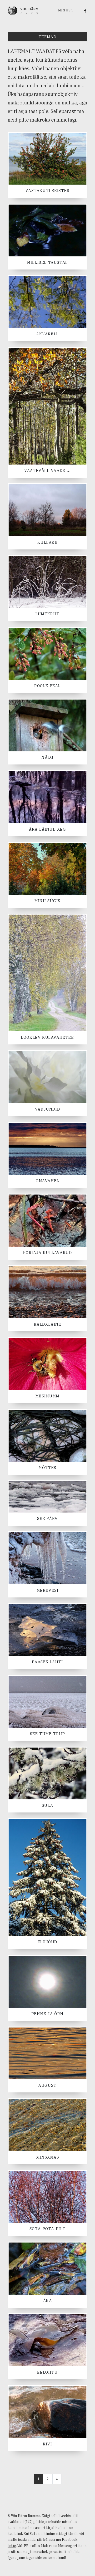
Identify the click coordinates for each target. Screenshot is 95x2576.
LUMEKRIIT (47, 614)
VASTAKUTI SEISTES (47, 190)
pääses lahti (47, 1662)
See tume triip (47, 1733)
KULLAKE (47, 542)
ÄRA (47, 2300)
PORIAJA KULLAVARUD (47, 1252)
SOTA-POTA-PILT (47, 2228)
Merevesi (48, 1590)
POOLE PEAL (47, 685)
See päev (47, 1518)
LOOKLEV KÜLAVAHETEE (47, 1037)
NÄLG (47, 757)
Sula (47, 1805)
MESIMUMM (47, 1396)
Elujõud (47, 1941)
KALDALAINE (47, 1324)
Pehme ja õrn (47, 2013)
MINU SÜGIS (47, 900)
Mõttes (47, 1467)
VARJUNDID (47, 1109)
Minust (66, 10)
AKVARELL (47, 334)
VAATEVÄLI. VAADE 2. (47, 470)
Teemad (48, 36)
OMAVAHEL (47, 1180)
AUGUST (47, 2085)
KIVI (47, 2444)
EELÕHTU (47, 2372)
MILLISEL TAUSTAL (47, 262)
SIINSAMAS (47, 2157)
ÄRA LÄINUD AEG (47, 829)
